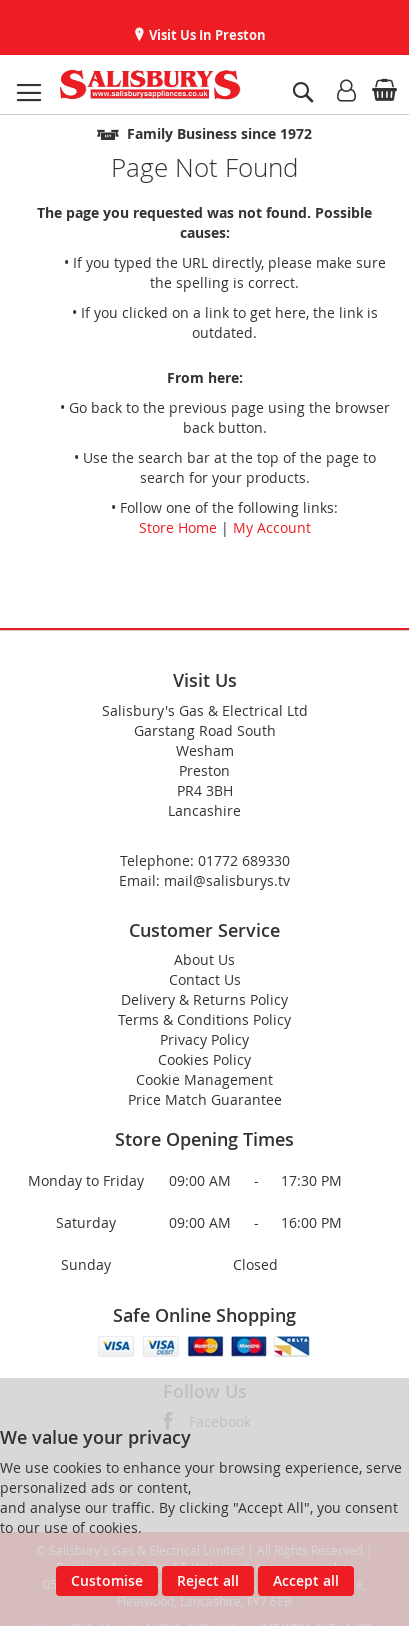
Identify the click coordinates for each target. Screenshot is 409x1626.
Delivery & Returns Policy (204, 999)
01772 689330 (244, 860)
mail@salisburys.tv (227, 880)
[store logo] (150, 84)
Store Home (178, 527)
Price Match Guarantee (205, 1099)
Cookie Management (204, 1079)
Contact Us (205, 979)
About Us (204, 959)
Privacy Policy (204, 1039)
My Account (272, 527)
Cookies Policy (204, 1059)
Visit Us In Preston (206, 35)
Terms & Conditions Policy (204, 1019)
